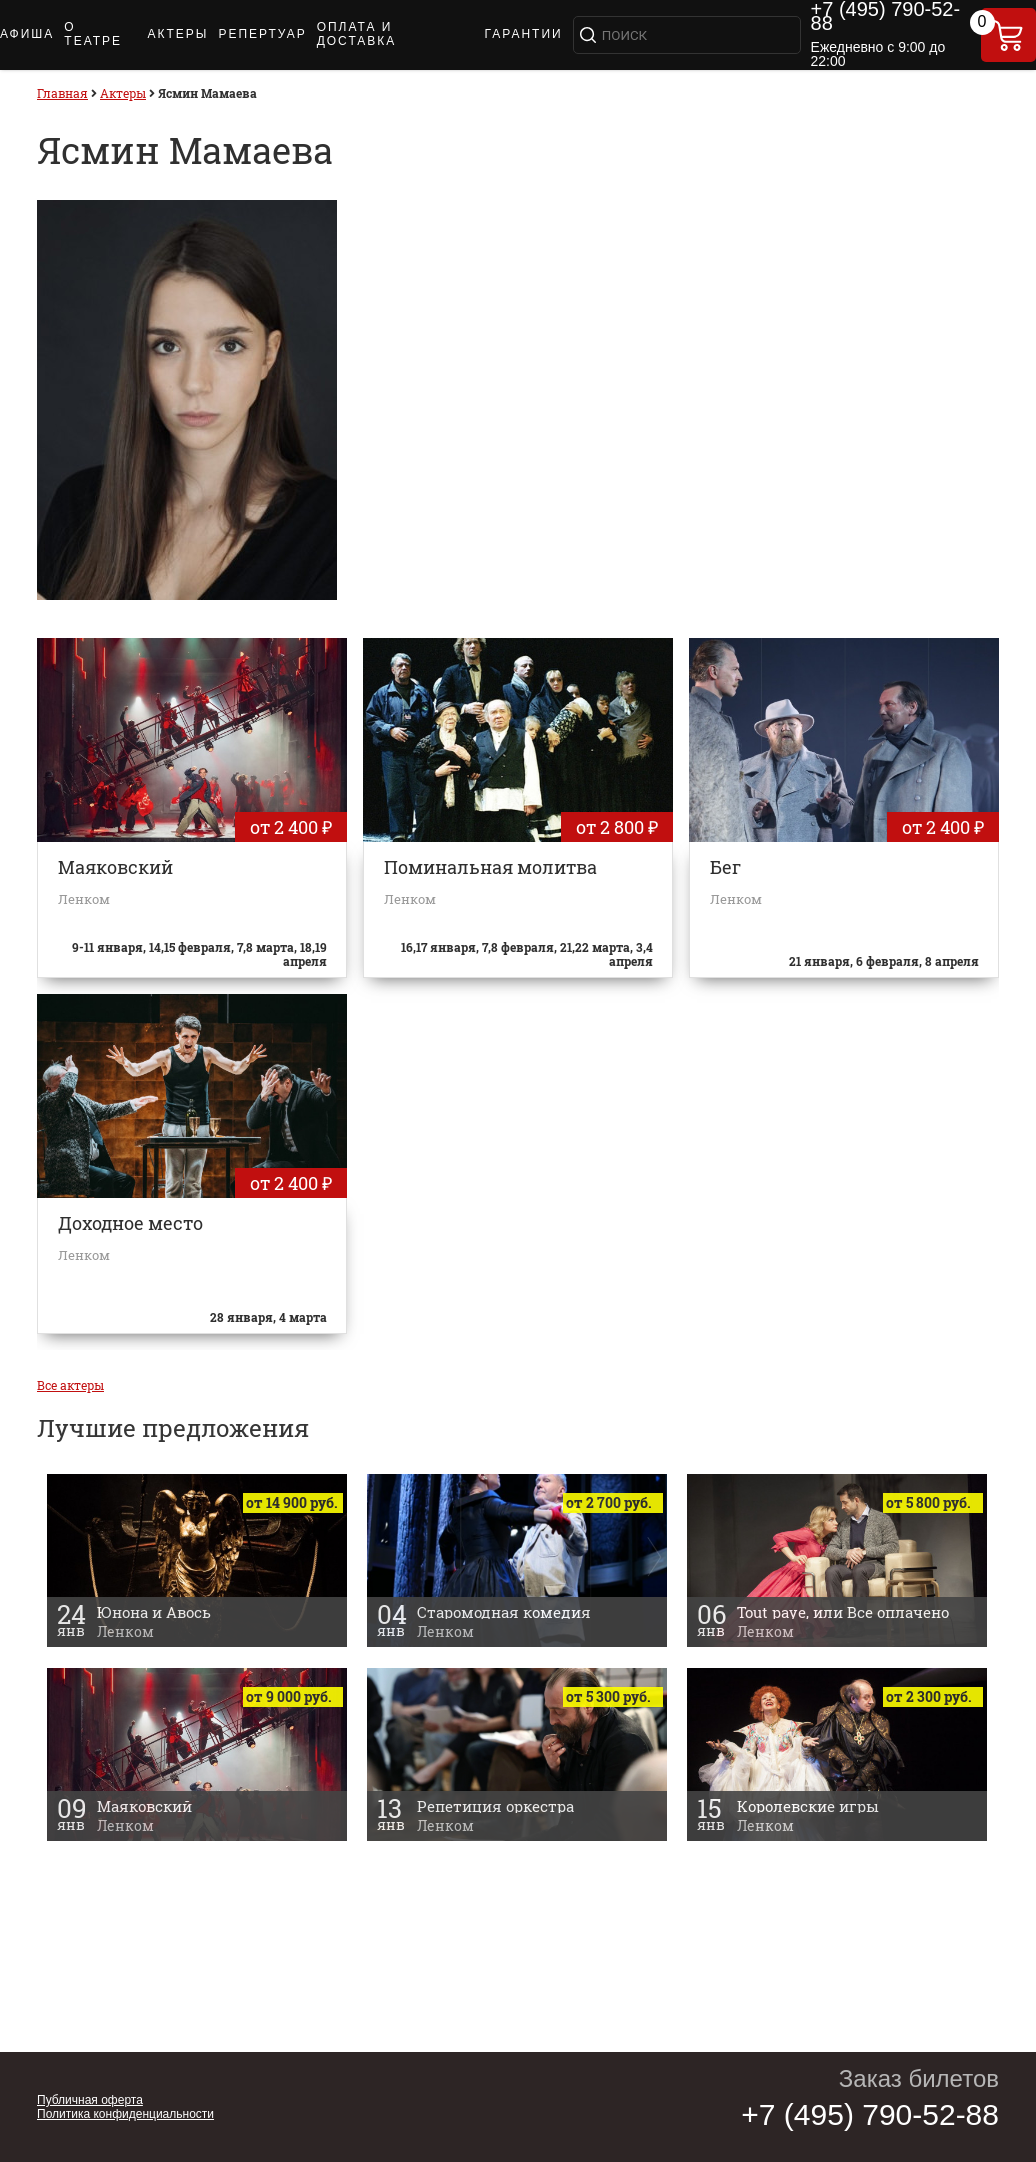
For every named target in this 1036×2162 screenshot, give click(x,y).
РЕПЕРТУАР (262, 34)
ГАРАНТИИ (524, 34)
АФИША (27, 34)
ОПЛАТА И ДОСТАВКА (357, 34)
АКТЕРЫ (177, 34)
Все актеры (70, 1385)
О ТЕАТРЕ (93, 34)
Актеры (123, 93)
